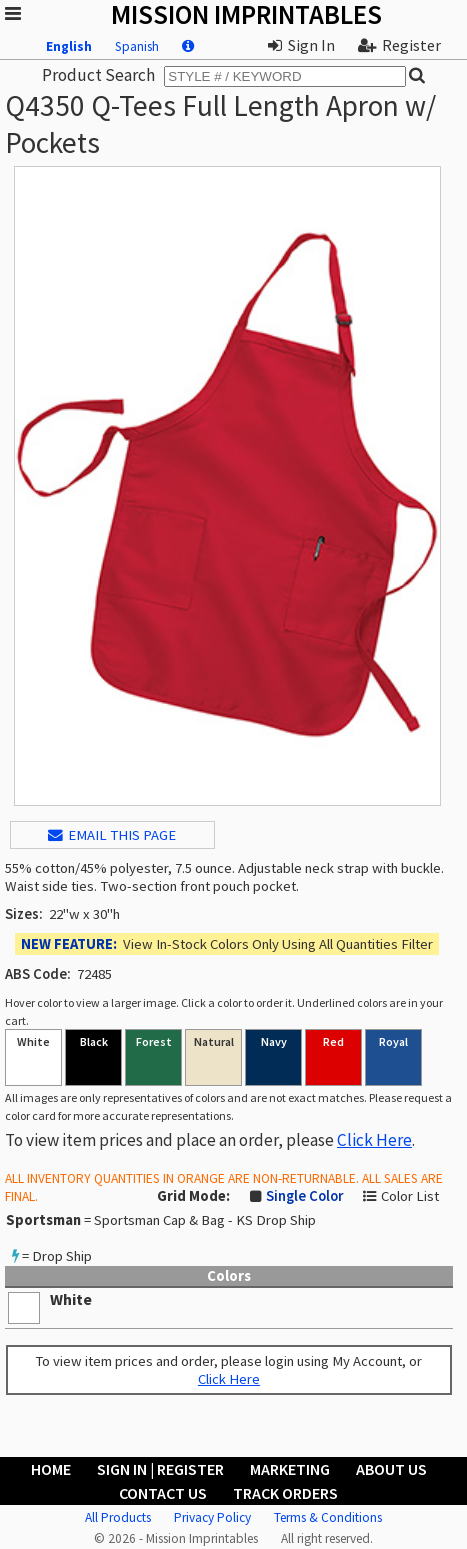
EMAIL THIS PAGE (112, 835)
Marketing (290, 1469)
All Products (118, 1517)
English (69, 46)
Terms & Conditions (328, 1517)
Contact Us (163, 1493)
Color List (410, 1196)
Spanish (137, 46)
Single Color (304, 1196)
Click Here (374, 1140)
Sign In (301, 45)
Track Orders (285, 1493)
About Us (391, 1469)
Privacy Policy (212, 1517)
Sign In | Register (160, 1469)
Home (51, 1469)
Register (399, 45)
